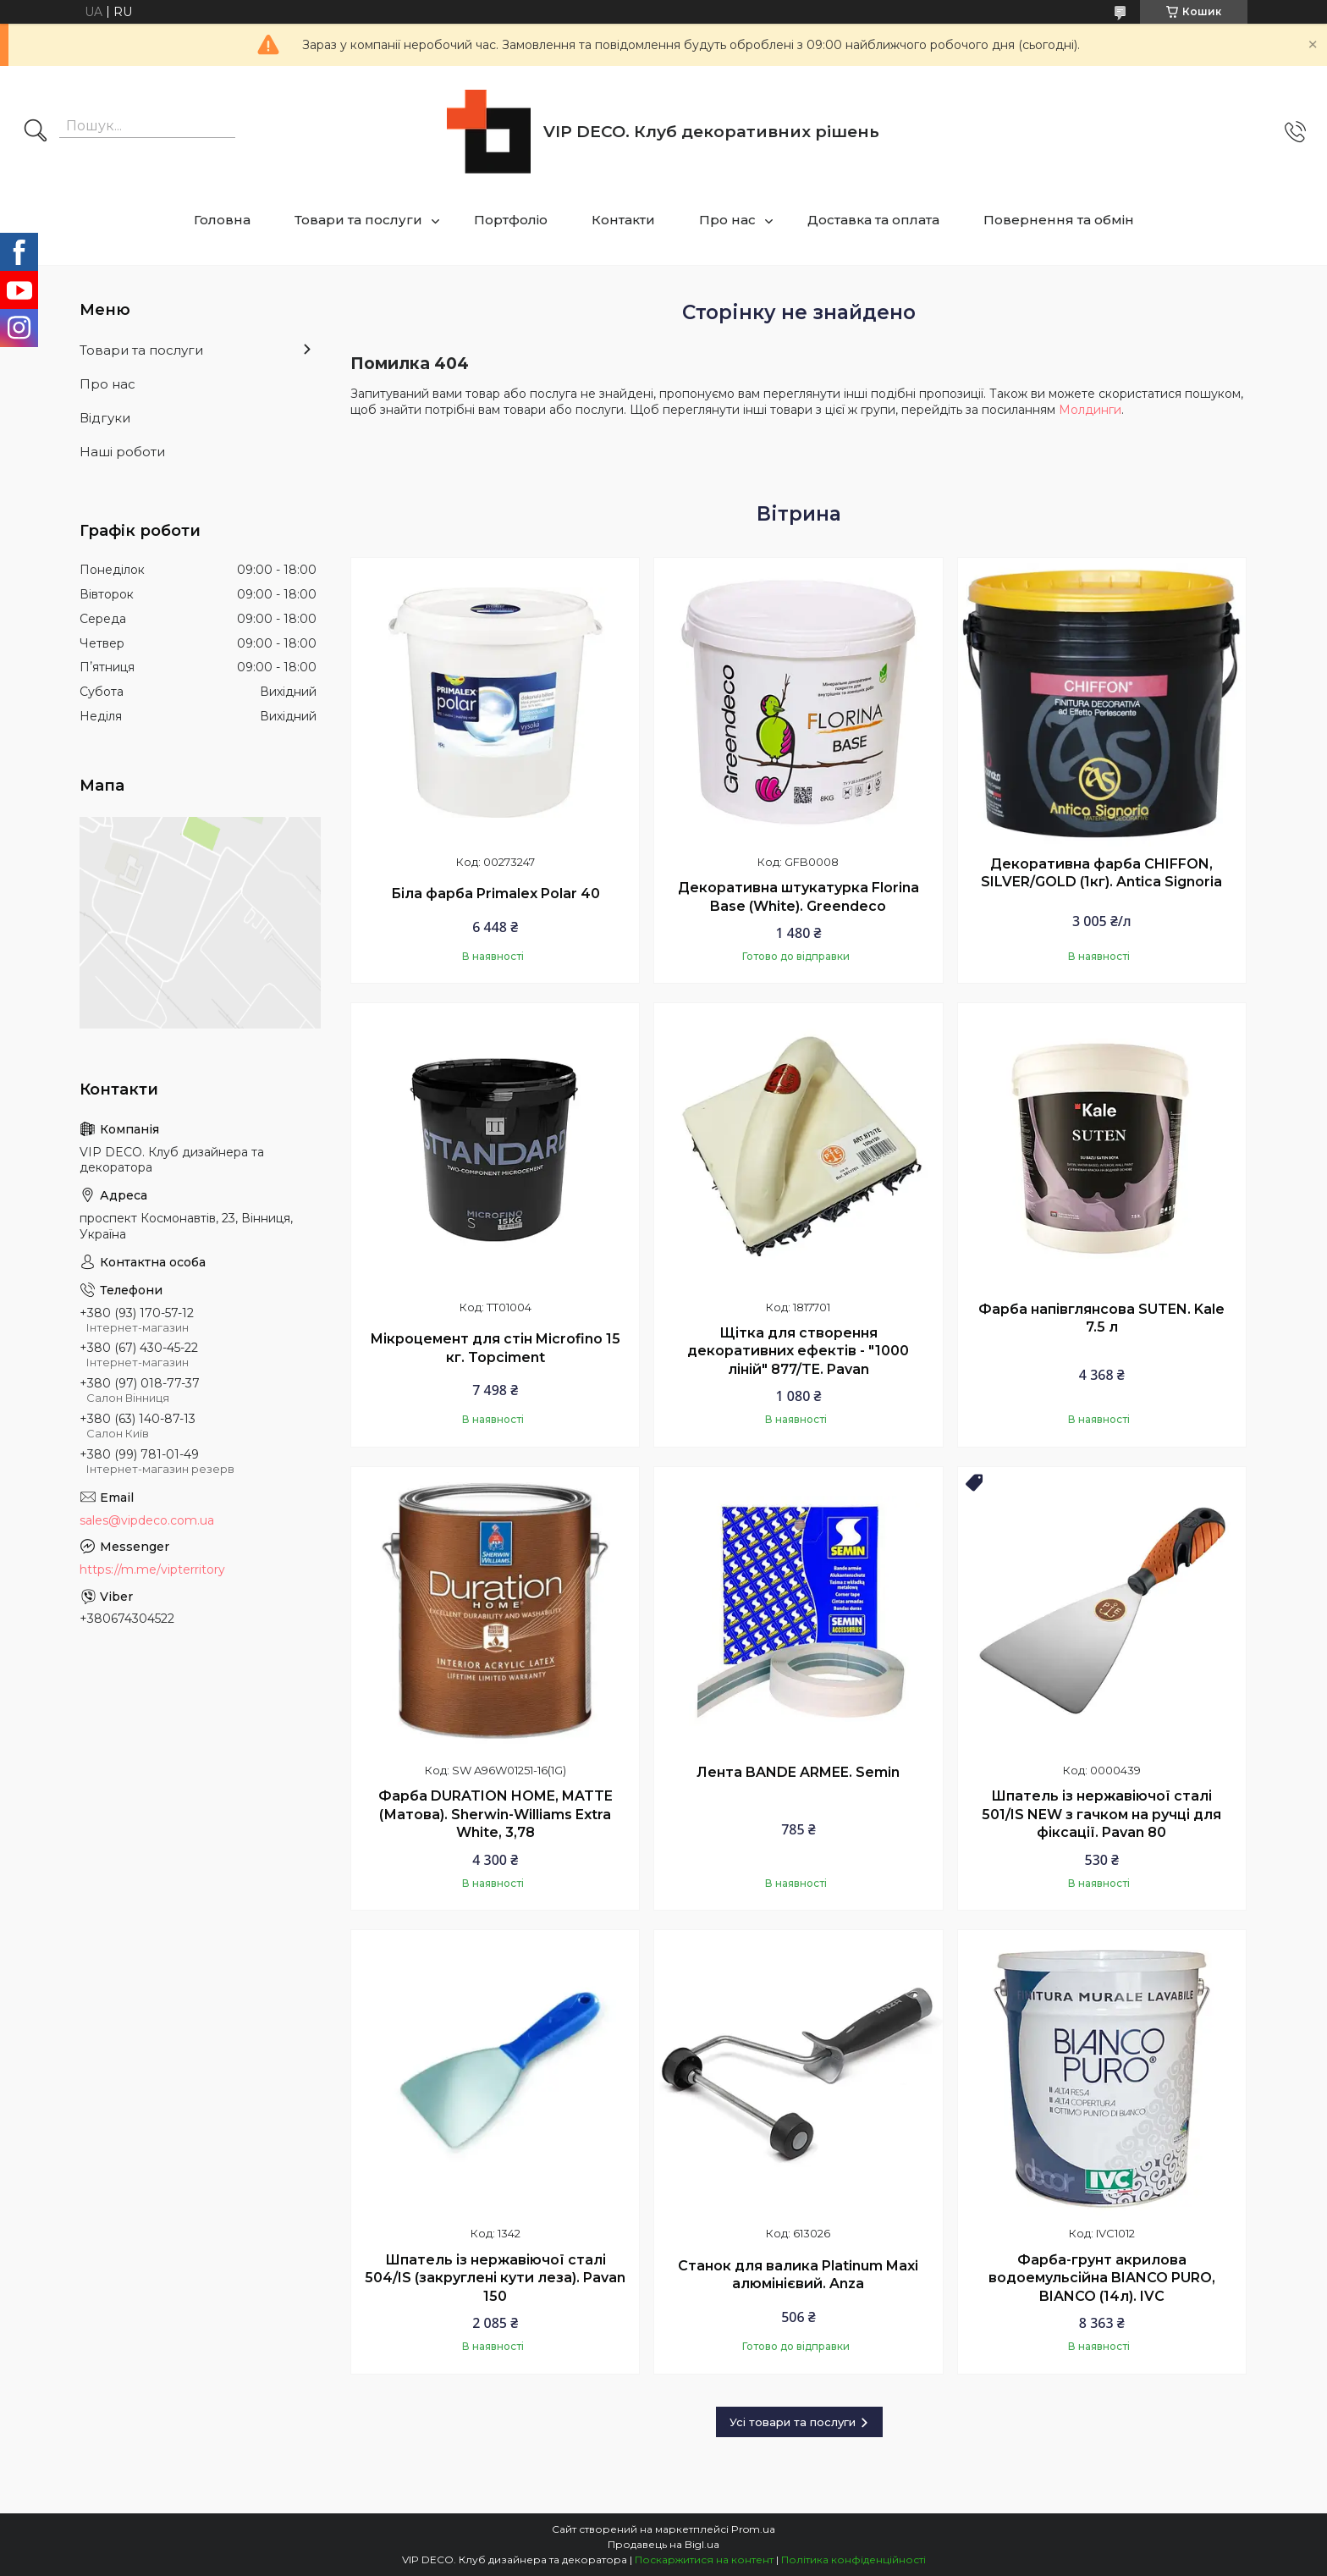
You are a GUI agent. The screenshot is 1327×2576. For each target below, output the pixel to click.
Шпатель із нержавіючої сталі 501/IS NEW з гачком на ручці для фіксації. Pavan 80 (1101, 1814)
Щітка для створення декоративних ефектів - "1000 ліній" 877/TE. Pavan (798, 1351)
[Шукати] (35, 132)
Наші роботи (122, 452)
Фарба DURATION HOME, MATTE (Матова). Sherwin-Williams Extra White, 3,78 (495, 1814)
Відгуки (105, 418)
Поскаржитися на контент (704, 2559)
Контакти (623, 220)
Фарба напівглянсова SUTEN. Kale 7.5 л (1101, 1318)
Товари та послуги (358, 220)
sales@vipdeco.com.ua (147, 1520)
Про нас (727, 220)
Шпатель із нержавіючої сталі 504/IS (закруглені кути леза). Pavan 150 (495, 2278)
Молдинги (1090, 409)
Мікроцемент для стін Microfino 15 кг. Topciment (495, 1348)
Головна (222, 220)
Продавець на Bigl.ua (663, 2544)
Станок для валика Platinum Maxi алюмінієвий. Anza (798, 2275)
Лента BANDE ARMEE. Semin (798, 1772)
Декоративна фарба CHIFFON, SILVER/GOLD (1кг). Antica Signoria (1101, 873)
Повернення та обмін (1058, 220)
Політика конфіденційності (853, 2559)
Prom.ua (753, 2529)
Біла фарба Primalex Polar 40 (495, 893)
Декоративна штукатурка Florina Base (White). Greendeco (798, 897)
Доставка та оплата (873, 220)
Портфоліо (511, 220)
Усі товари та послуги (793, 2422)
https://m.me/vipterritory (152, 1569)
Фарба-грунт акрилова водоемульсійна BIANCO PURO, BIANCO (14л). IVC (1101, 2278)
